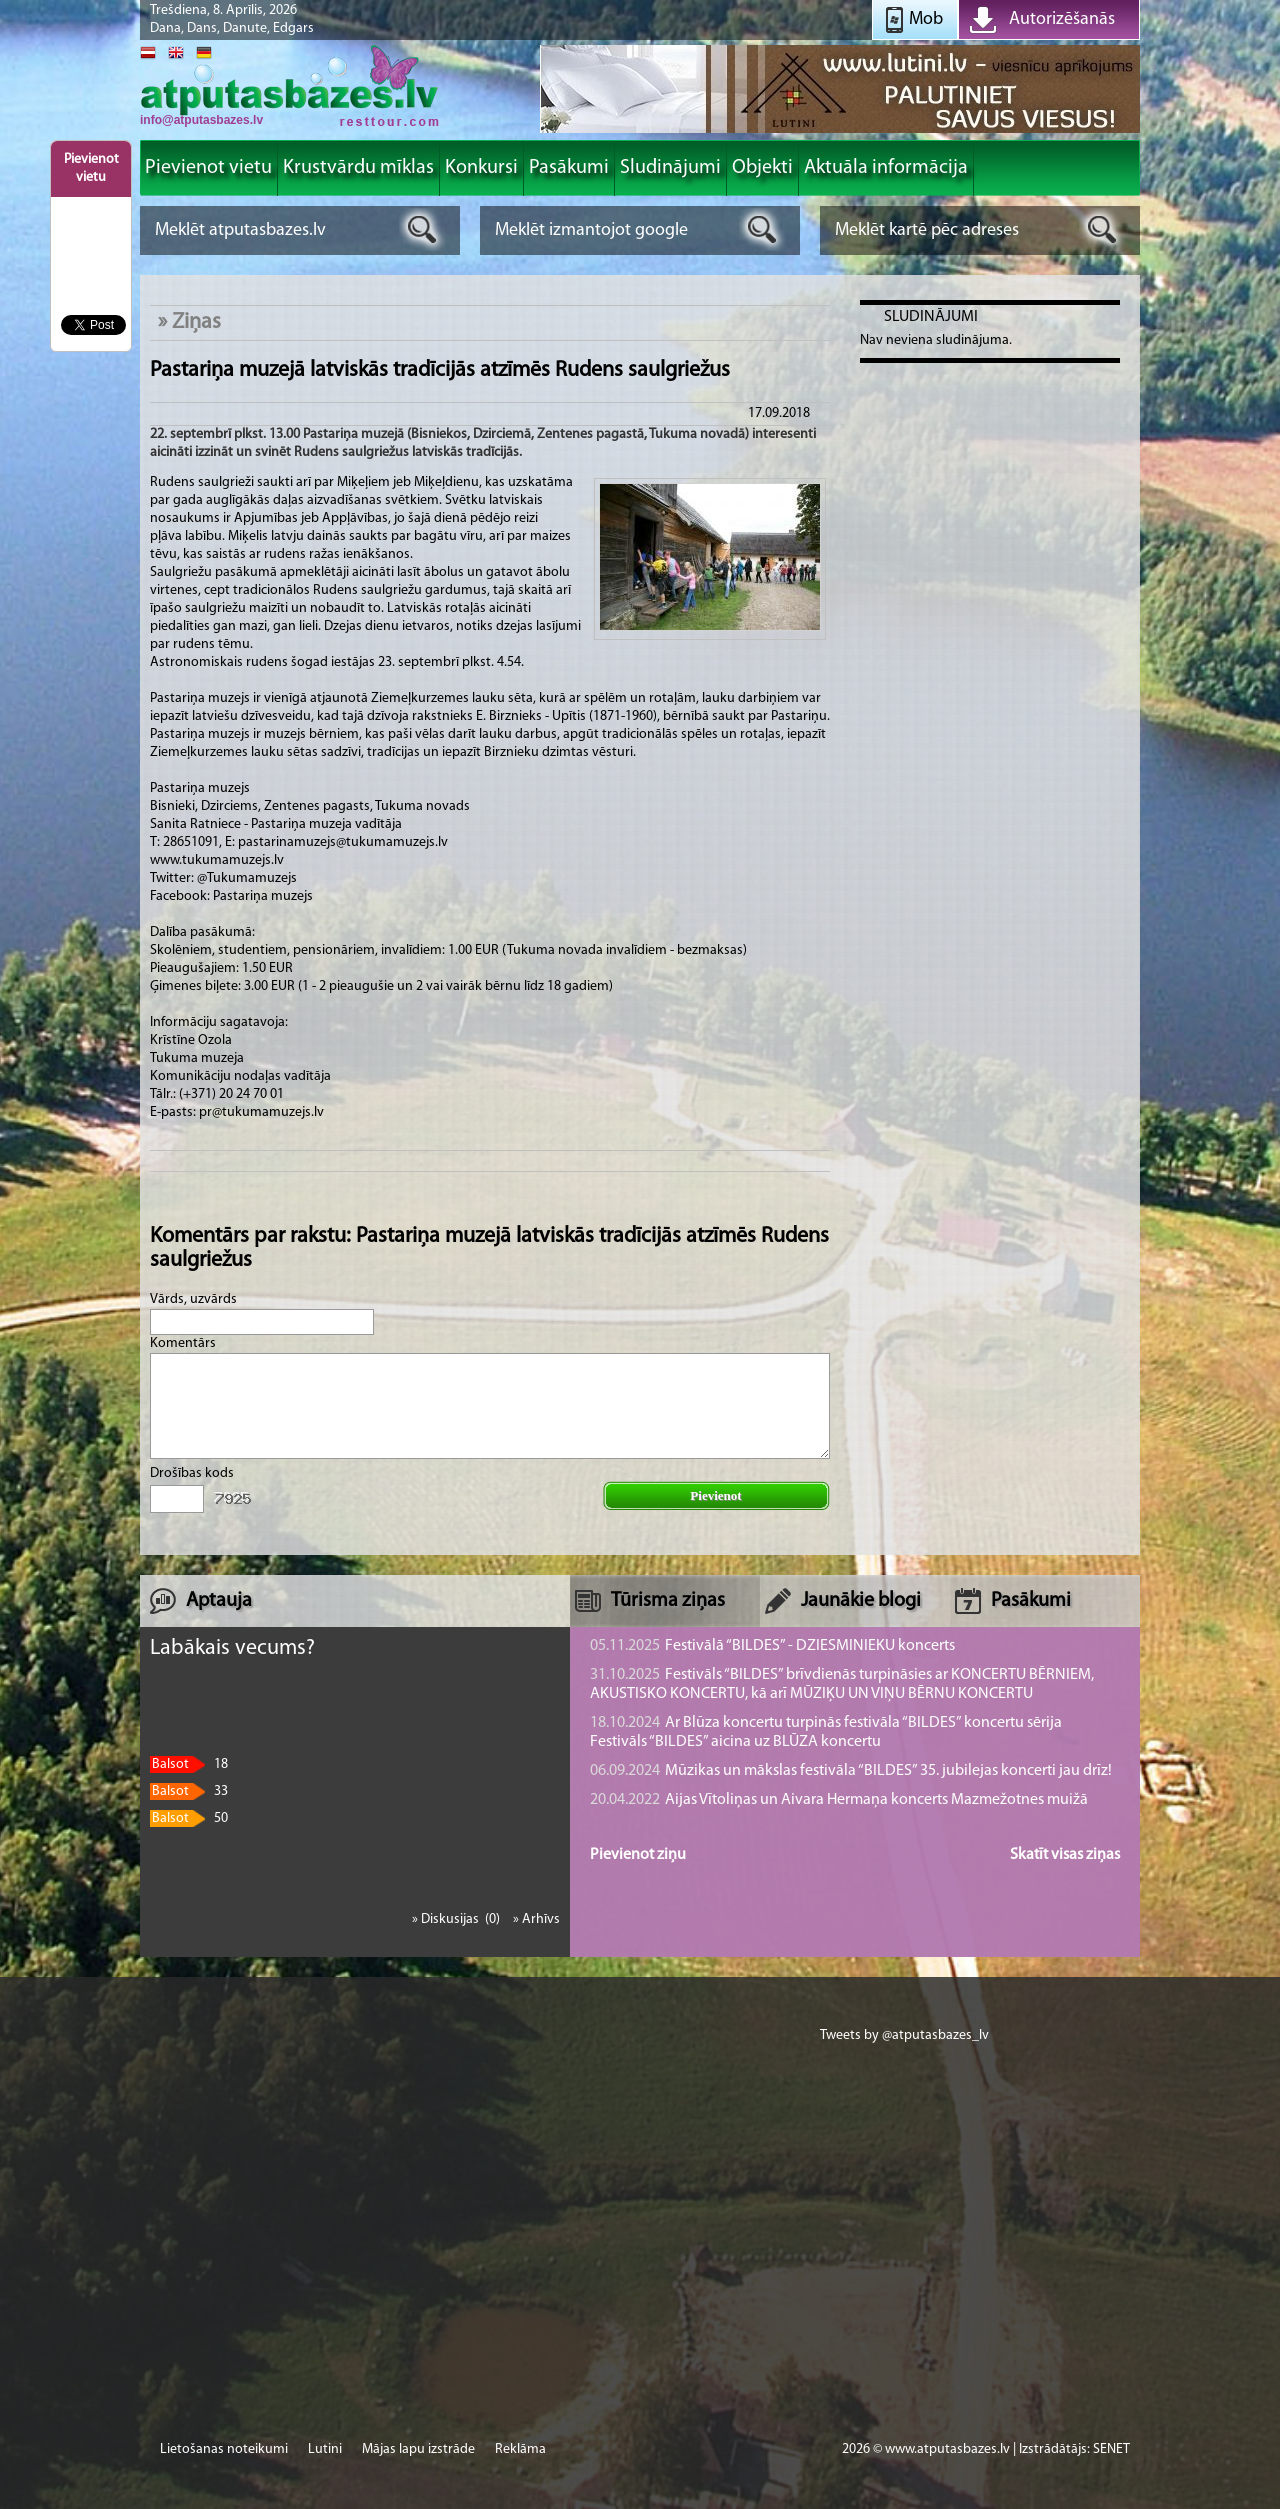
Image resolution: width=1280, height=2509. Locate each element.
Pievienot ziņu (638, 1855)
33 (189, 1791)
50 (189, 1818)
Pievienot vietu (91, 168)
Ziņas (196, 322)
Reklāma (520, 2449)
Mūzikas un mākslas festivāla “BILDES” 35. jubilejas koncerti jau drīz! (851, 1771)
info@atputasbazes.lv (201, 120)
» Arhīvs (536, 1919)
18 (189, 1764)
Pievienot (715, 1495)
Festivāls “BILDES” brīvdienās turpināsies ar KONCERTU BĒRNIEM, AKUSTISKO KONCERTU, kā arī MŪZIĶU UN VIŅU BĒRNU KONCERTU (842, 1684)
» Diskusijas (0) (457, 1919)
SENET (1111, 2449)
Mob (926, 19)
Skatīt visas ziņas (1065, 1855)
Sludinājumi (931, 317)
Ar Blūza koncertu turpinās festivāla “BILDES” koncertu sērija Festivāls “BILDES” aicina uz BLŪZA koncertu (826, 1732)
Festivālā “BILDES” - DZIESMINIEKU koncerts (772, 1646)
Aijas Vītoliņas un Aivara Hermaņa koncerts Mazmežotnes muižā (839, 1800)
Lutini (325, 2449)
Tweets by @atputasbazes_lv (904, 2035)
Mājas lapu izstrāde (418, 2449)
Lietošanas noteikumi (224, 2449)
